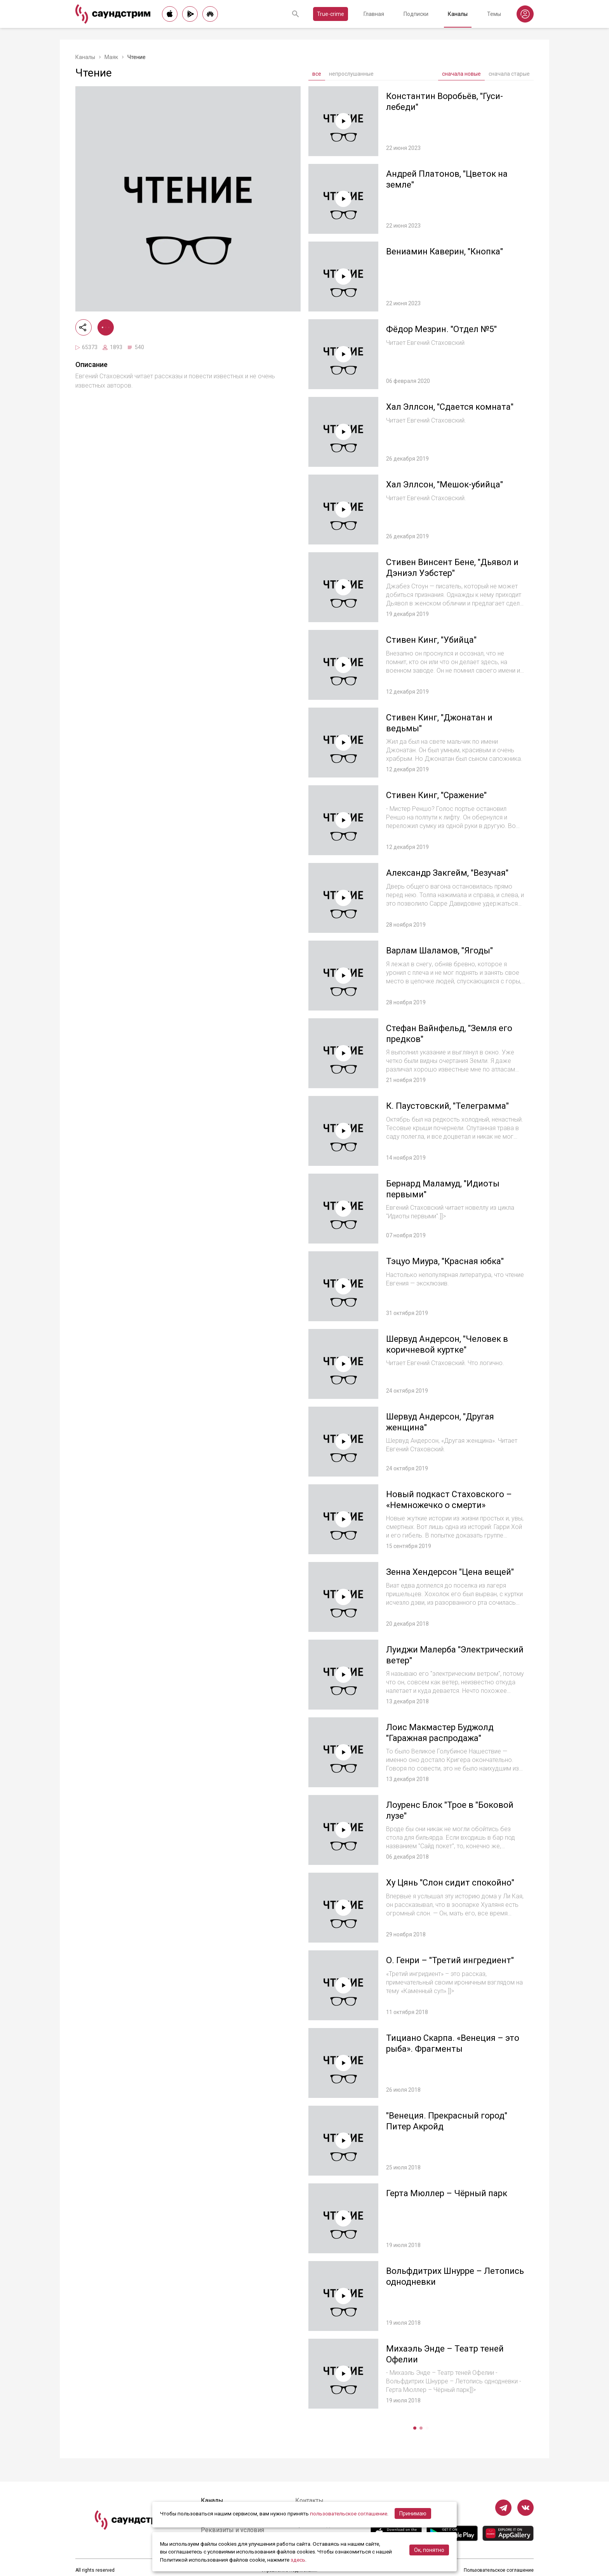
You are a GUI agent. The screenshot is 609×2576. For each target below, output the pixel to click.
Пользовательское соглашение (499, 2570)
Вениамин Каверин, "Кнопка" (444, 251)
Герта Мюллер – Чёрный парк (446, 2193)
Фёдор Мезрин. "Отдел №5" (441, 329)
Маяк (111, 57)
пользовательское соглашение (348, 2513)
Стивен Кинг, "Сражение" (436, 795)
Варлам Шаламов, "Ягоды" (439, 950)
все (316, 74)
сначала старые (509, 74)
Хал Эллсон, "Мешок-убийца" (444, 484)
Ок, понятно (429, 2550)
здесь (298, 2560)
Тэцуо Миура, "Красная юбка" (445, 1261)
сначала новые (461, 74)
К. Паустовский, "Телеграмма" (447, 1106)
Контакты (309, 2500)
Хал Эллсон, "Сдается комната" (449, 407)
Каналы (458, 14)
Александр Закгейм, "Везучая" (447, 873)
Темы (494, 14)
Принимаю (412, 2513)
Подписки (416, 14)
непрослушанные (351, 74)
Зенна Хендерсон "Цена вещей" (450, 1572)
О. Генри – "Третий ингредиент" (450, 1960)
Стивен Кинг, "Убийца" (431, 640)
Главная (374, 14)
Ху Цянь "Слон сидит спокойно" (450, 1882)
